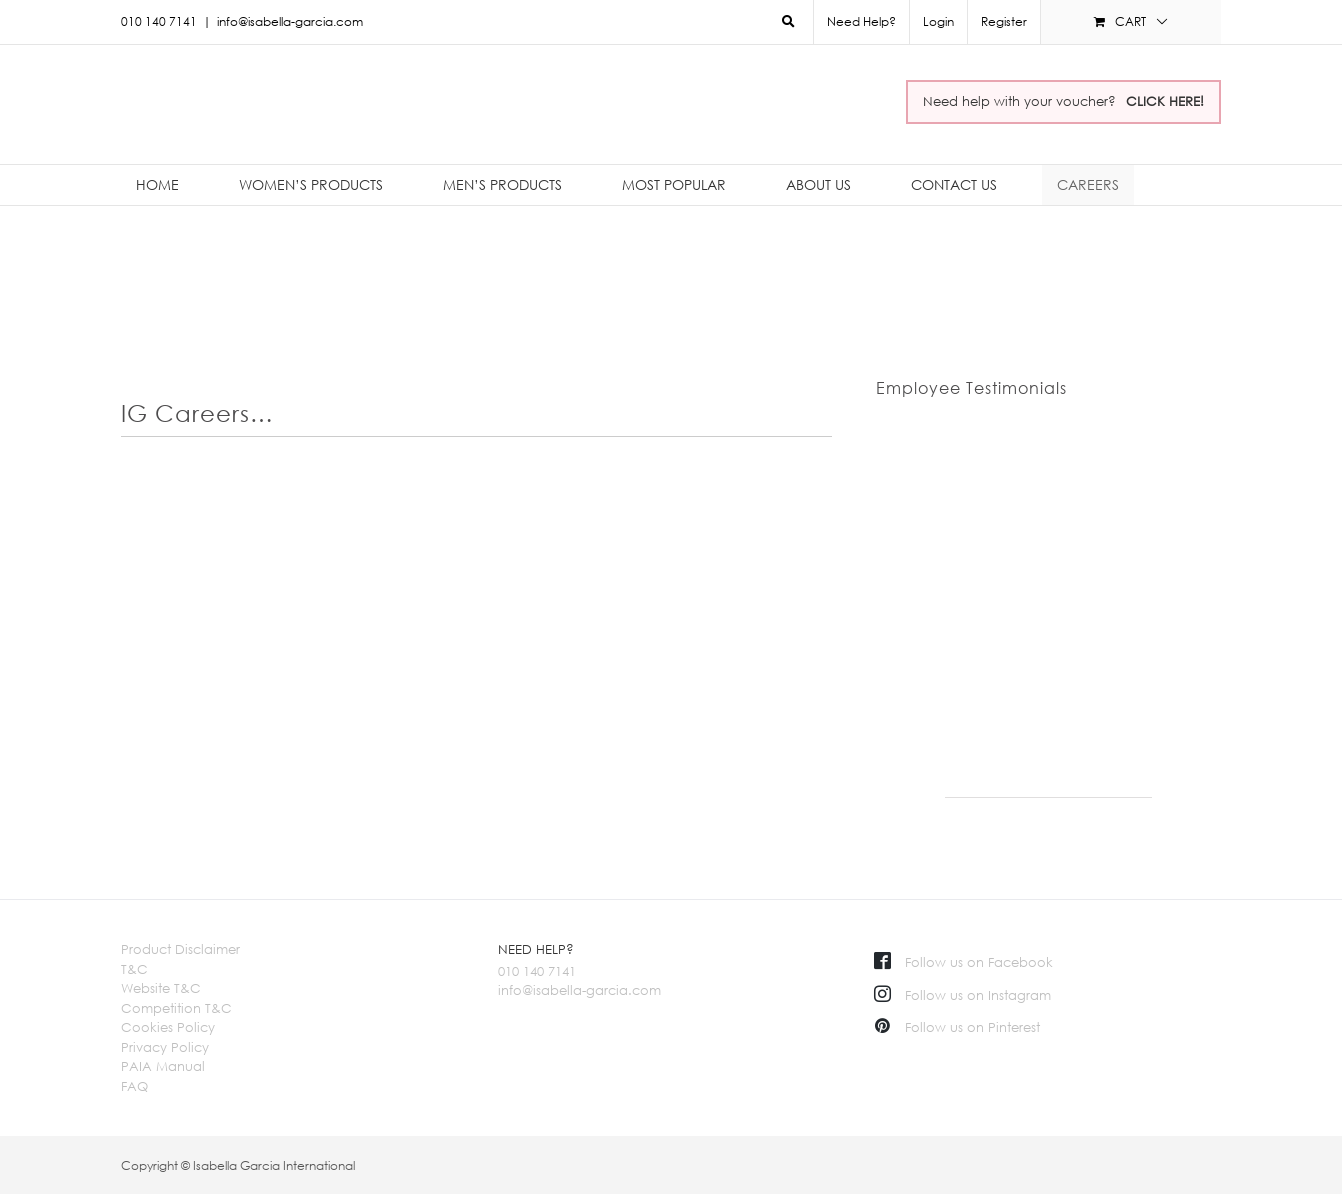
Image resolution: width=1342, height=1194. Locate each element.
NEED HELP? (536, 949)
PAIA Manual (163, 1066)
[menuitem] (938, 22)
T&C (134, 969)
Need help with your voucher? (1063, 101)
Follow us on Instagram (962, 995)
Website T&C (161, 988)
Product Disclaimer (180, 949)
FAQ (134, 1086)
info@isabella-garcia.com (290, 21)
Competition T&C (176, 1008)
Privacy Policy (165, 1047)
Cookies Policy (168, 1027)
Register (1004, 21)
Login (938, 21)
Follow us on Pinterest (957, 1027)
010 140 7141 (537, 971)
